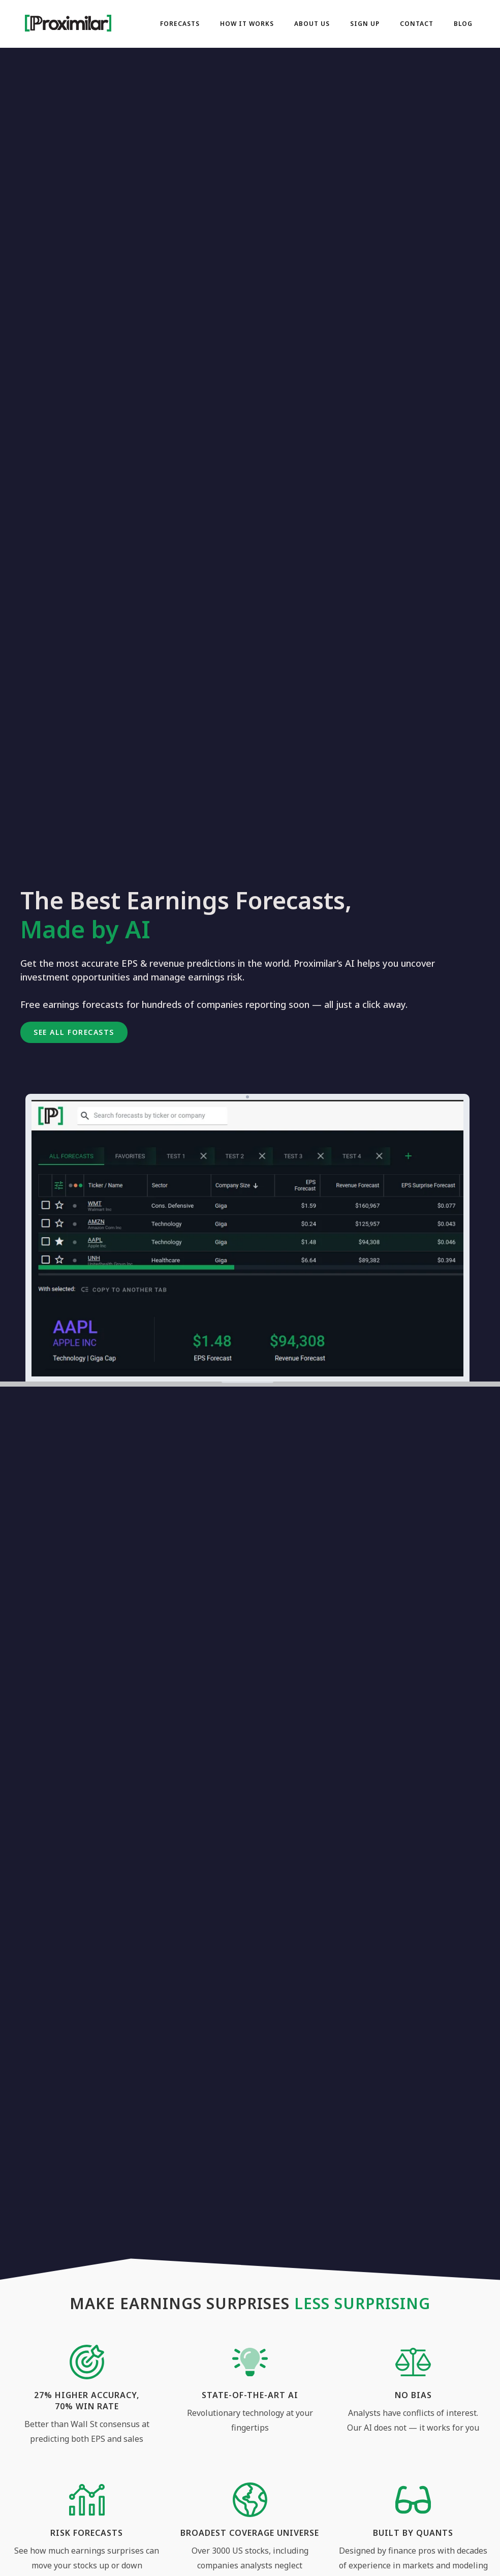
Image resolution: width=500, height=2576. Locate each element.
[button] (74, 1032)
